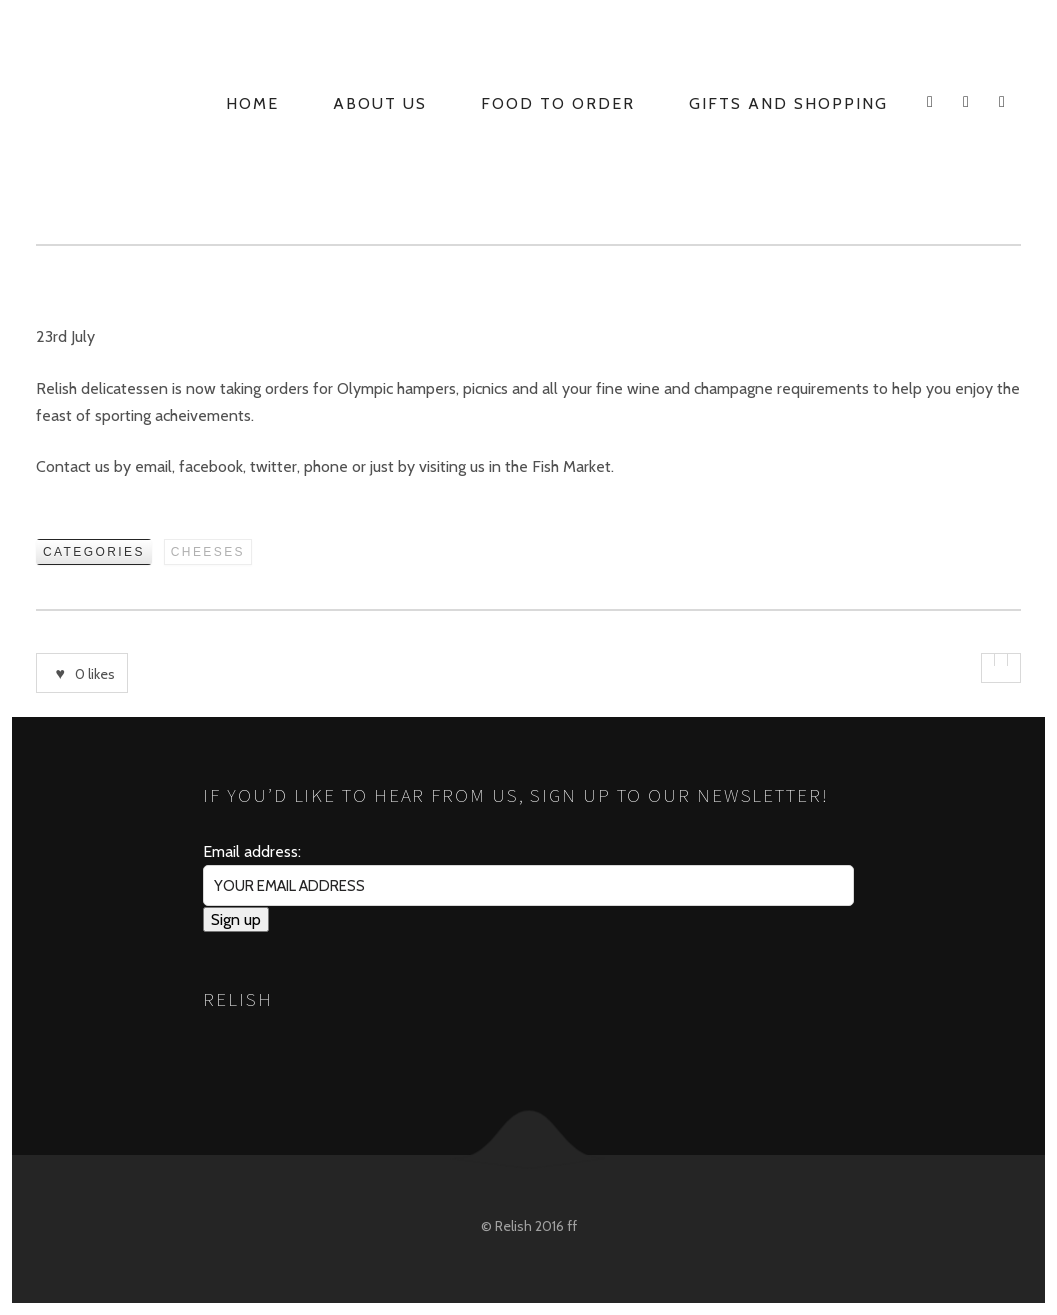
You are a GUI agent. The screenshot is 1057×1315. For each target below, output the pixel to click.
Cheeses (208, 552)
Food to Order (558, 103)
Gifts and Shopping (788, 103)
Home (252, 103)
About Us (380, 103)
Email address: (252, 851)
